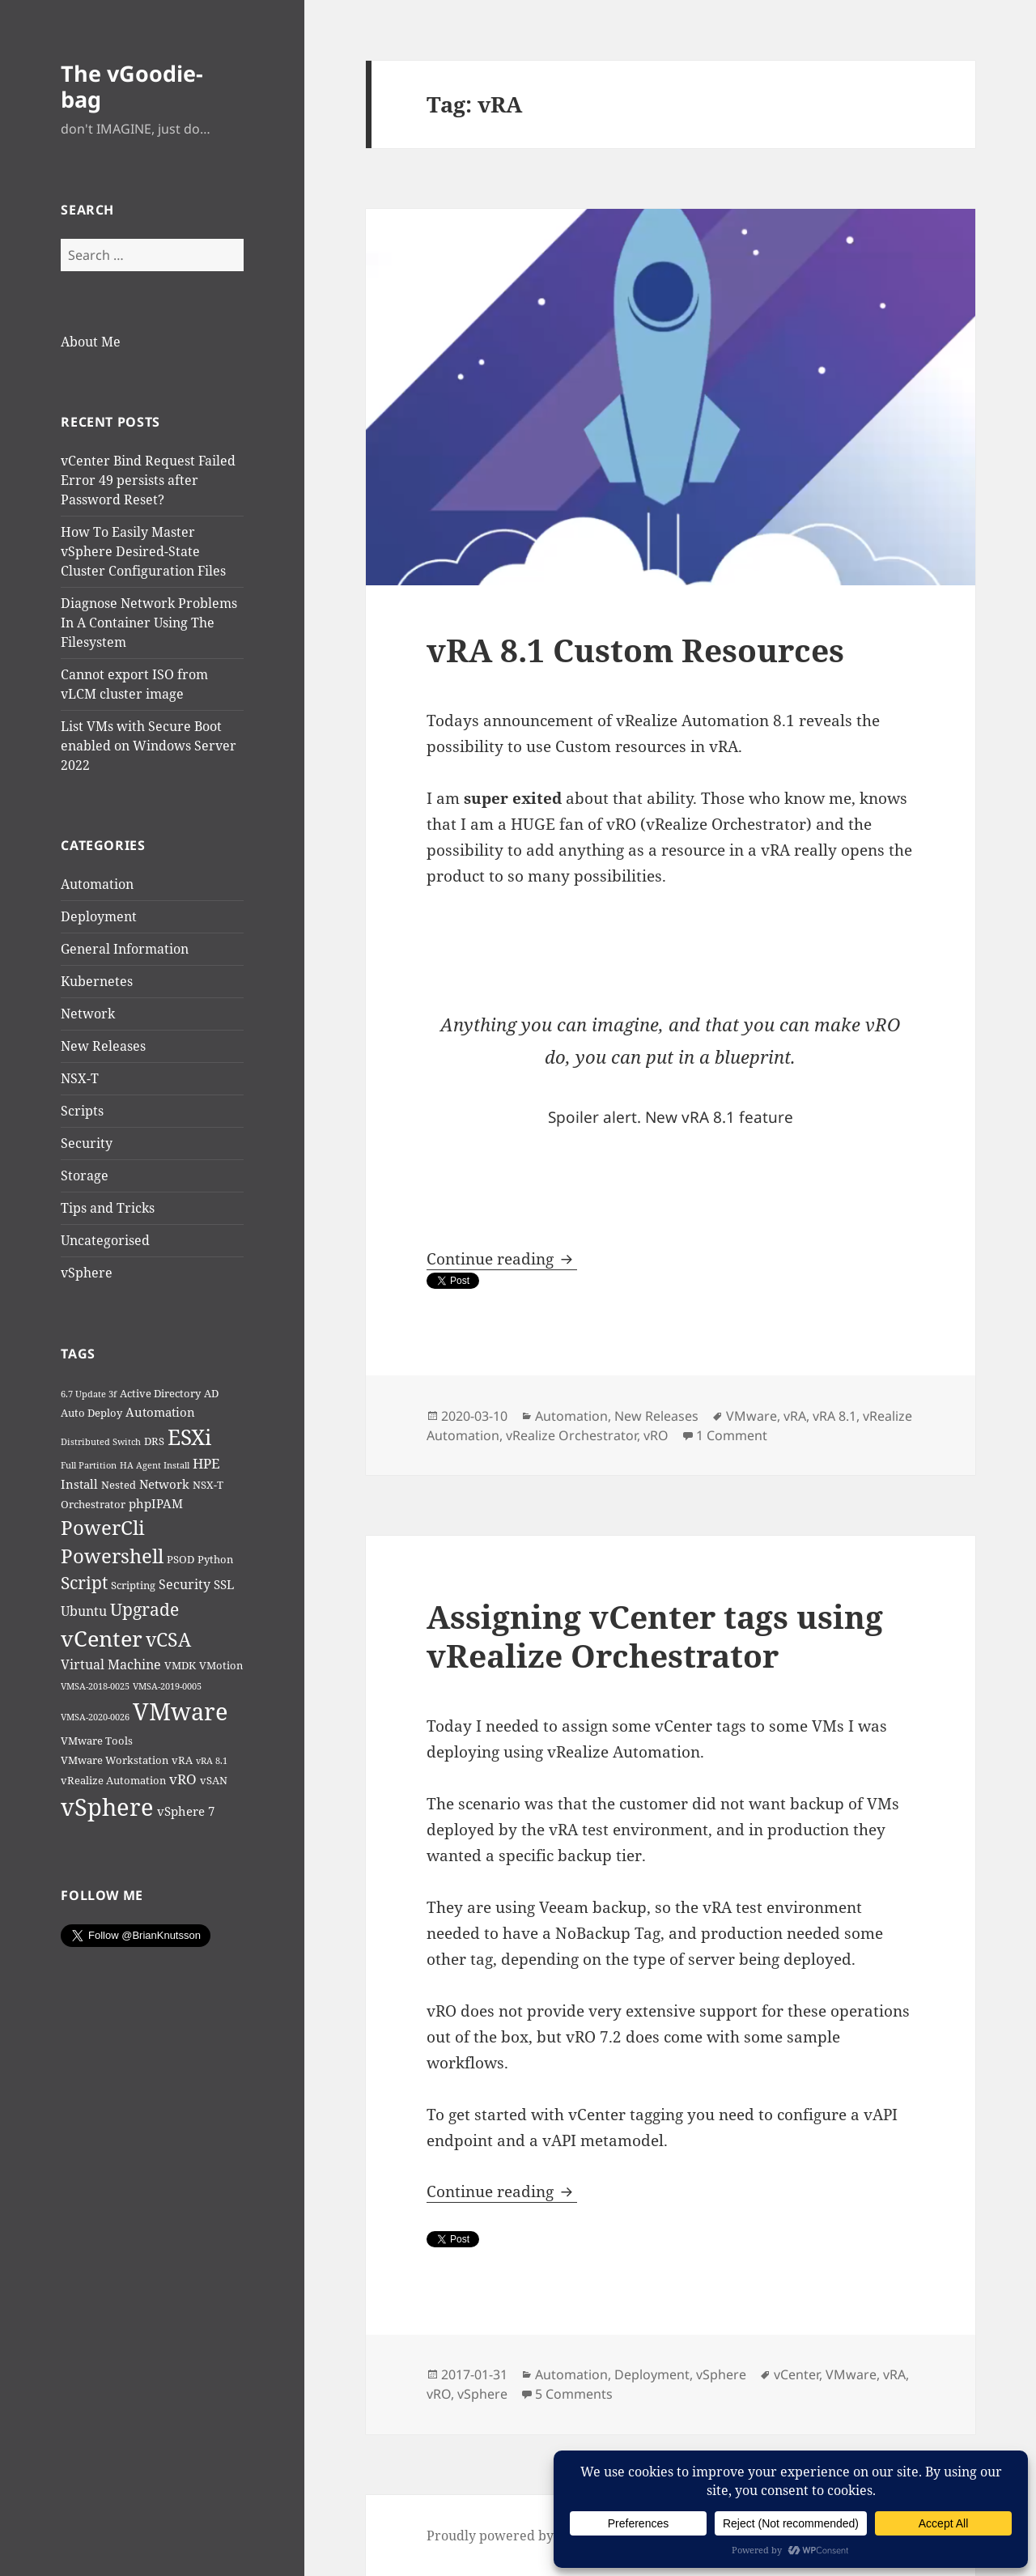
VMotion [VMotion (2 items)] (221, 1665)
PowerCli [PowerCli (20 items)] (103, 1527)
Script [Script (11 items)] (84, 1582)
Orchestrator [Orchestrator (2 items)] (93, 1504)
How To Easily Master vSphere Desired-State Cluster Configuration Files (143, 551)
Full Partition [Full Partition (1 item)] (89, 1465)
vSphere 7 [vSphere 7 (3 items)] (185, 1811)
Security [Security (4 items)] (184, 1584)
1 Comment (731, 1435)
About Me (91, 342)
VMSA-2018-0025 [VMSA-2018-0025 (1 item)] (95, 1686)
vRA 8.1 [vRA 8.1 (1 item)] (211, 1760)
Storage (84, 1175)
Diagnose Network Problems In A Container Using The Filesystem (149, 622)
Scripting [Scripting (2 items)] (133, 1585)
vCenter (796, 2374)
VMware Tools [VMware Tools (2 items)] (97, 1740)
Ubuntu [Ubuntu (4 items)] (84, 1611)
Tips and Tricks (108, 1208)
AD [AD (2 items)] (211, 1393)
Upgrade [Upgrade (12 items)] (144, 1609)
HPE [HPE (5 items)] (206, 1463)
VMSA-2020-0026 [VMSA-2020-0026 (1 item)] (95, 1717)
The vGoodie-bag (132, 86)
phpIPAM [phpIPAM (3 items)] (156, 1503)
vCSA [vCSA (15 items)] (168, 1639)
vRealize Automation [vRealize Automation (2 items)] (113, 1780)
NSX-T (80, 1078)
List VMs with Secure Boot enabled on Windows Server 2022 (148, 745)
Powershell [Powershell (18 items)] (112, 1556)
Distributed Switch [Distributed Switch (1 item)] (101, 1441)
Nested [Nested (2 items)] (118, 1484)
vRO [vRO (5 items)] (183, 1779)
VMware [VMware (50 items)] (180, 1711)
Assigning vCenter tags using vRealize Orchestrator (655, 1636)
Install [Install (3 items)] (79, 1484)
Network (88, 1013)
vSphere (87, 1273)
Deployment (99, 916)
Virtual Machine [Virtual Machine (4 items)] (111, 1664)
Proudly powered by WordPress (526, 2535)
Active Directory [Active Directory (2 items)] (160, 1393)
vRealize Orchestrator (571, 1435)
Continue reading (502, 1258)
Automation (97, 884)
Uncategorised (105, 1240)
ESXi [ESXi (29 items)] (189, 1437)
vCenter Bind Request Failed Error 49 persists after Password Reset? (148, 480)
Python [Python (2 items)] (215, 1559)
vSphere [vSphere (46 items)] (107, 1806)
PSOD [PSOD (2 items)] (180, 1559)
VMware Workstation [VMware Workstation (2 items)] (114, 1760)
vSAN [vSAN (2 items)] (213, 1780)
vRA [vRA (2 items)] (182, 1760)
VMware (751, 1416)
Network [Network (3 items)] (164, 1484)
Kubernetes (97, 981)
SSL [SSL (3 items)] (224, 1584)
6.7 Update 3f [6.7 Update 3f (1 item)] (89, 1394)
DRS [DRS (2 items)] (154, 1441)
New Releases (103, 1046)
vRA (794, 1416)
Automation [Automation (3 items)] (160, 1412)
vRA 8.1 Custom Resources (635, 649)
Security (87, 1143)
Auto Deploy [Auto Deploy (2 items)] (91, 1412)
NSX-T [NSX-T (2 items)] (208, 1484)
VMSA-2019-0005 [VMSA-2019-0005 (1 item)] (167, 1686)
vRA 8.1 (834, 1416)
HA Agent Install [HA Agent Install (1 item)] (154, 1465)
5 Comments (574, 2394)
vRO (656, 1435)
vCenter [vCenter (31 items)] (101, 1638)
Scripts (82, 1111)
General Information (125, 949)
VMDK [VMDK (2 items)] (180, 1665)
